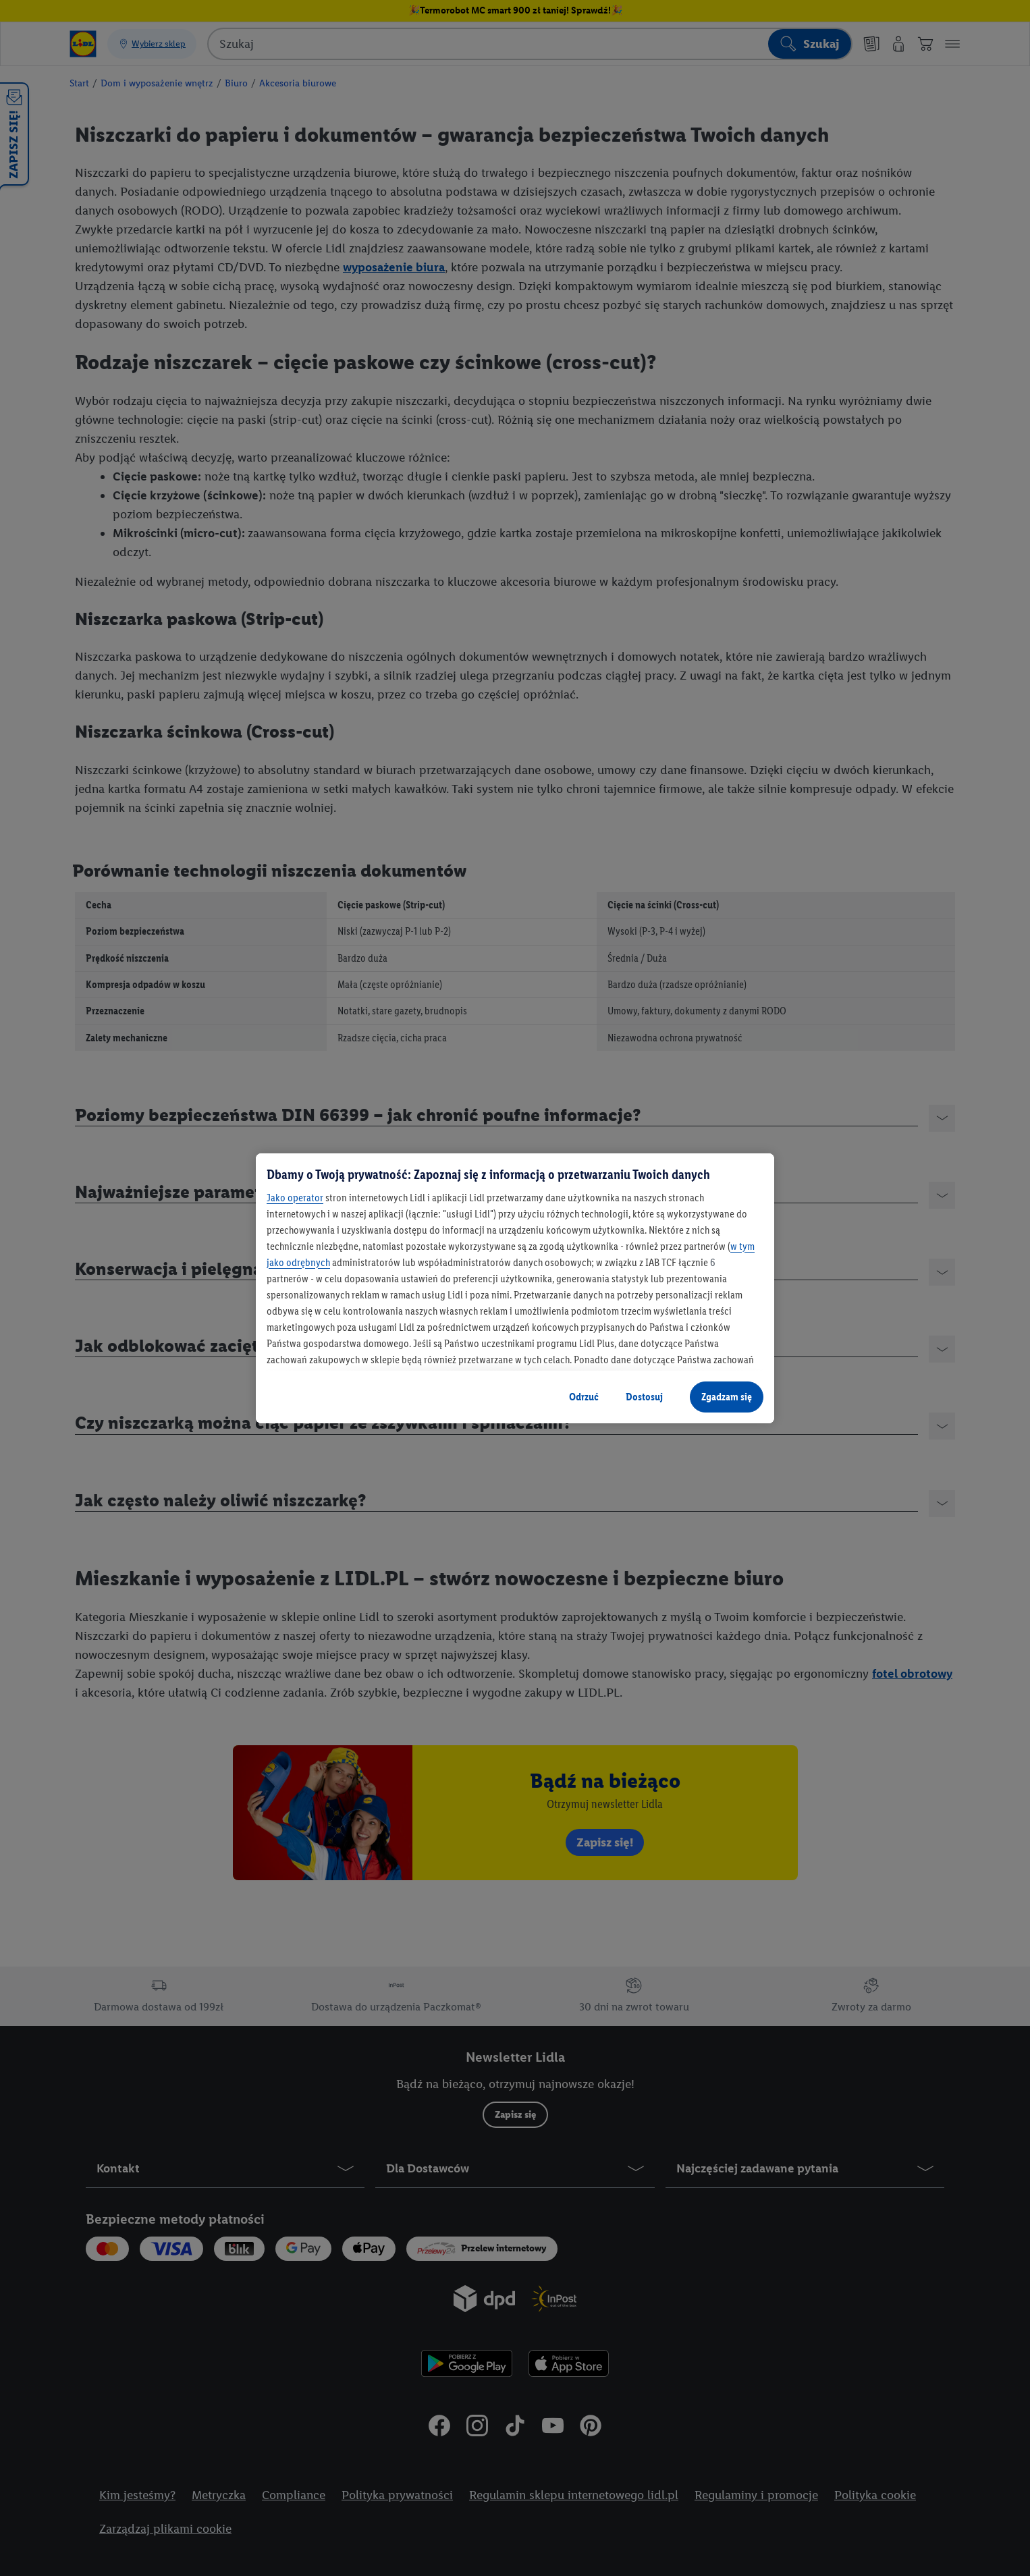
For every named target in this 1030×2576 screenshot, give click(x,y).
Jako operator (295, 1197)
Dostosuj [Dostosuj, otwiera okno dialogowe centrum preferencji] (644, 1396)
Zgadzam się (726, 1396)
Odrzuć (584, 1396)
